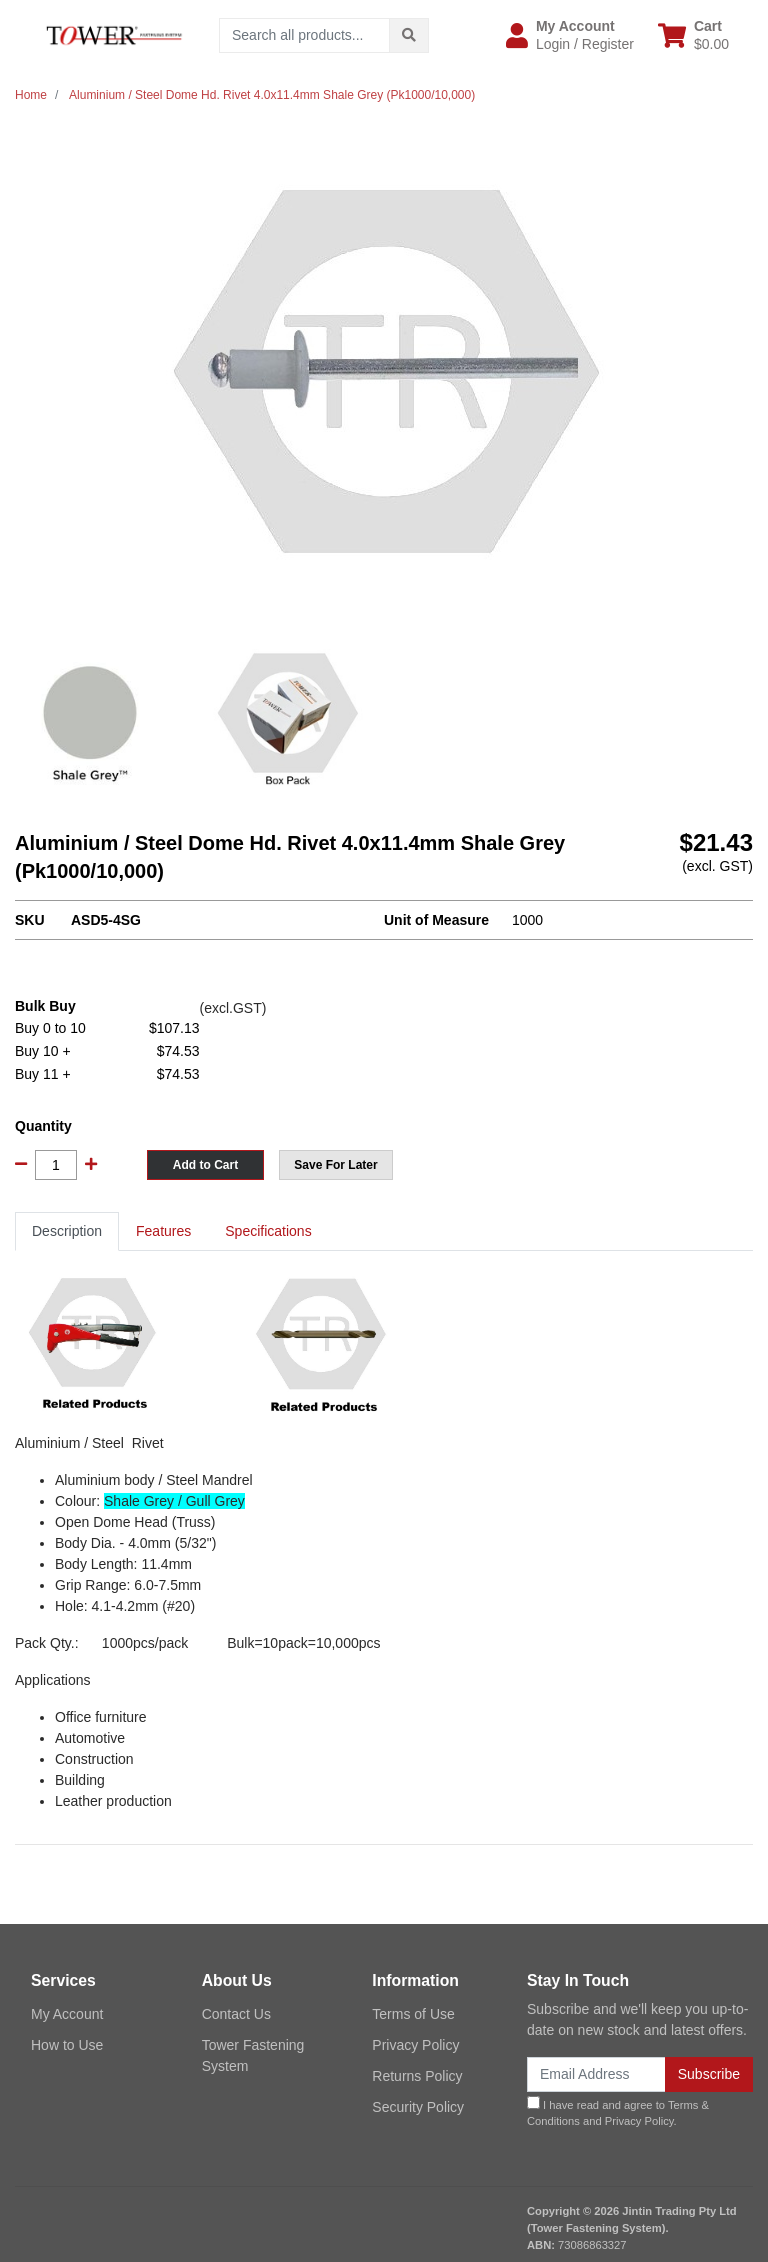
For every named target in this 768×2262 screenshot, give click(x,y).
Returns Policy (417, 2076)
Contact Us (236, 2014)
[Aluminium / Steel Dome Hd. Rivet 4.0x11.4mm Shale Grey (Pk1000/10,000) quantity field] (56, 1165)
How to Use (67, 2045)
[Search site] (409, 35)
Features (163, 1231)
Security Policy (418, 2107)
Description (67, 1231)
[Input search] (304, 35)
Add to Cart (205, 1165)
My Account (67, 2014)
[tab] (67, 1231)
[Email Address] (596, 2074)
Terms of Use (413, 2014)
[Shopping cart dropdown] (693, 35)
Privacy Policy (415, 2045)
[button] (570, 35)
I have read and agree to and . (618, 2112)
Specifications (268, 1231)
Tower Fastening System (253, 2055)
